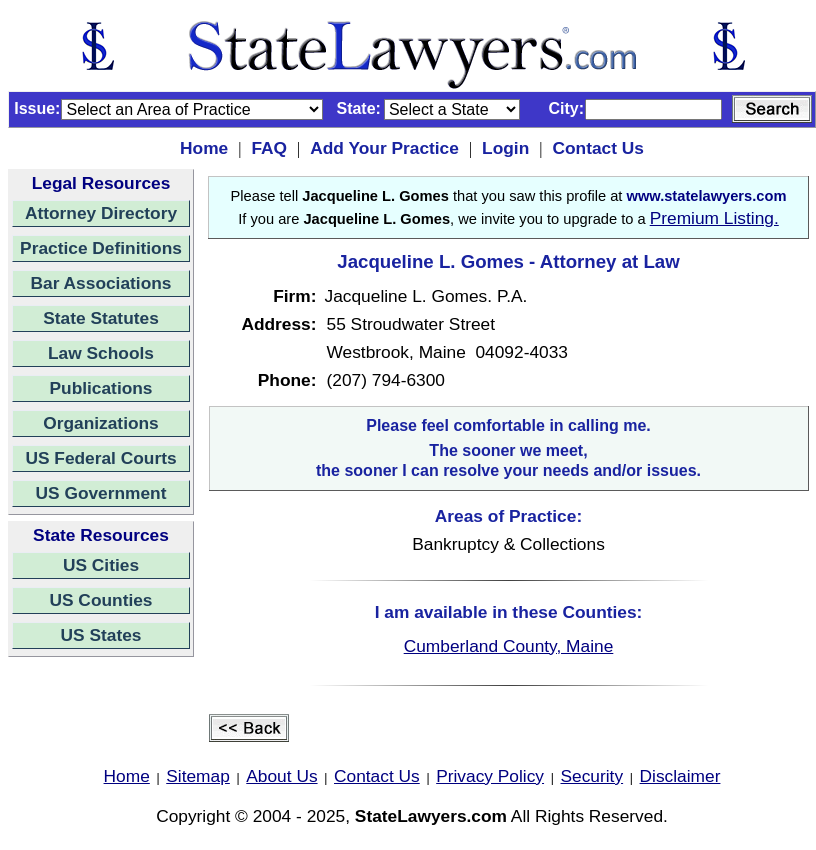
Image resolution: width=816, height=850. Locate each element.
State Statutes (101, 318)
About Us (281, 776)
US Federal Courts (100, 458)
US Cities (101, 565)
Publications (100, 388)
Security (592, 776)
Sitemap (198, 776)
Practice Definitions (101, 248)
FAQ (269, 148)
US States (101, 635)
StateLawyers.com (431, 816)
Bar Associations (101, 283)
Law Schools (101, 353)
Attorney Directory (101, 213)
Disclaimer (680, 776)
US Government (101, 493)
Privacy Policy (490, 776)
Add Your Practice (384, 148)
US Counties (100, 600)
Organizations (101, 423)
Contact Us (597, 148)
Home (204, 148)
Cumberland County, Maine (509, 646)
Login (505, 148)
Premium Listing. (714, 218)
